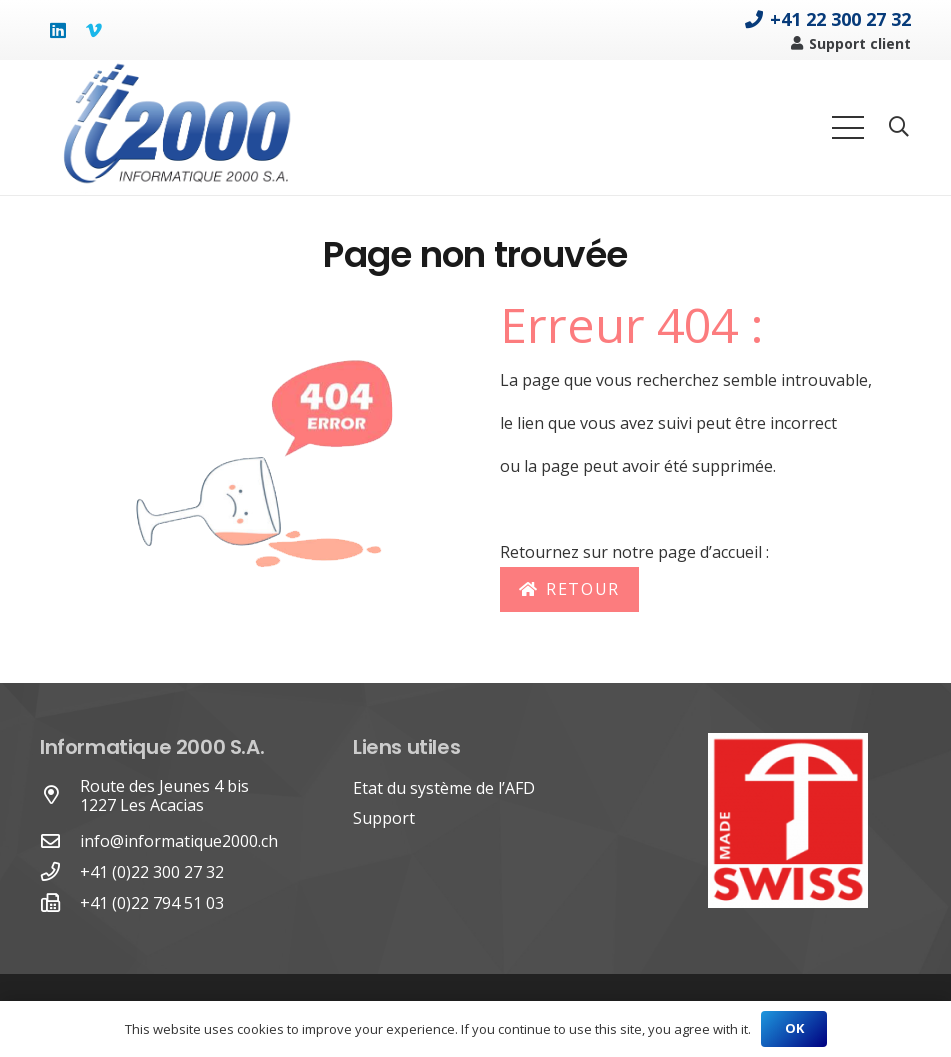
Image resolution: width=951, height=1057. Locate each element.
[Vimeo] (94, 30)
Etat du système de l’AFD (444, 788)
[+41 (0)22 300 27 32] (60, 872)
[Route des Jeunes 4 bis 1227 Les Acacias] (60, 795)
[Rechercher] (899, 127)
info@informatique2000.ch (179, 841)
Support (384, 818)
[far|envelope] (60, 841)
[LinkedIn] (58, 30)
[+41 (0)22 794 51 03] (60, 903)
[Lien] (176, 127)
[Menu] (848, 128)
